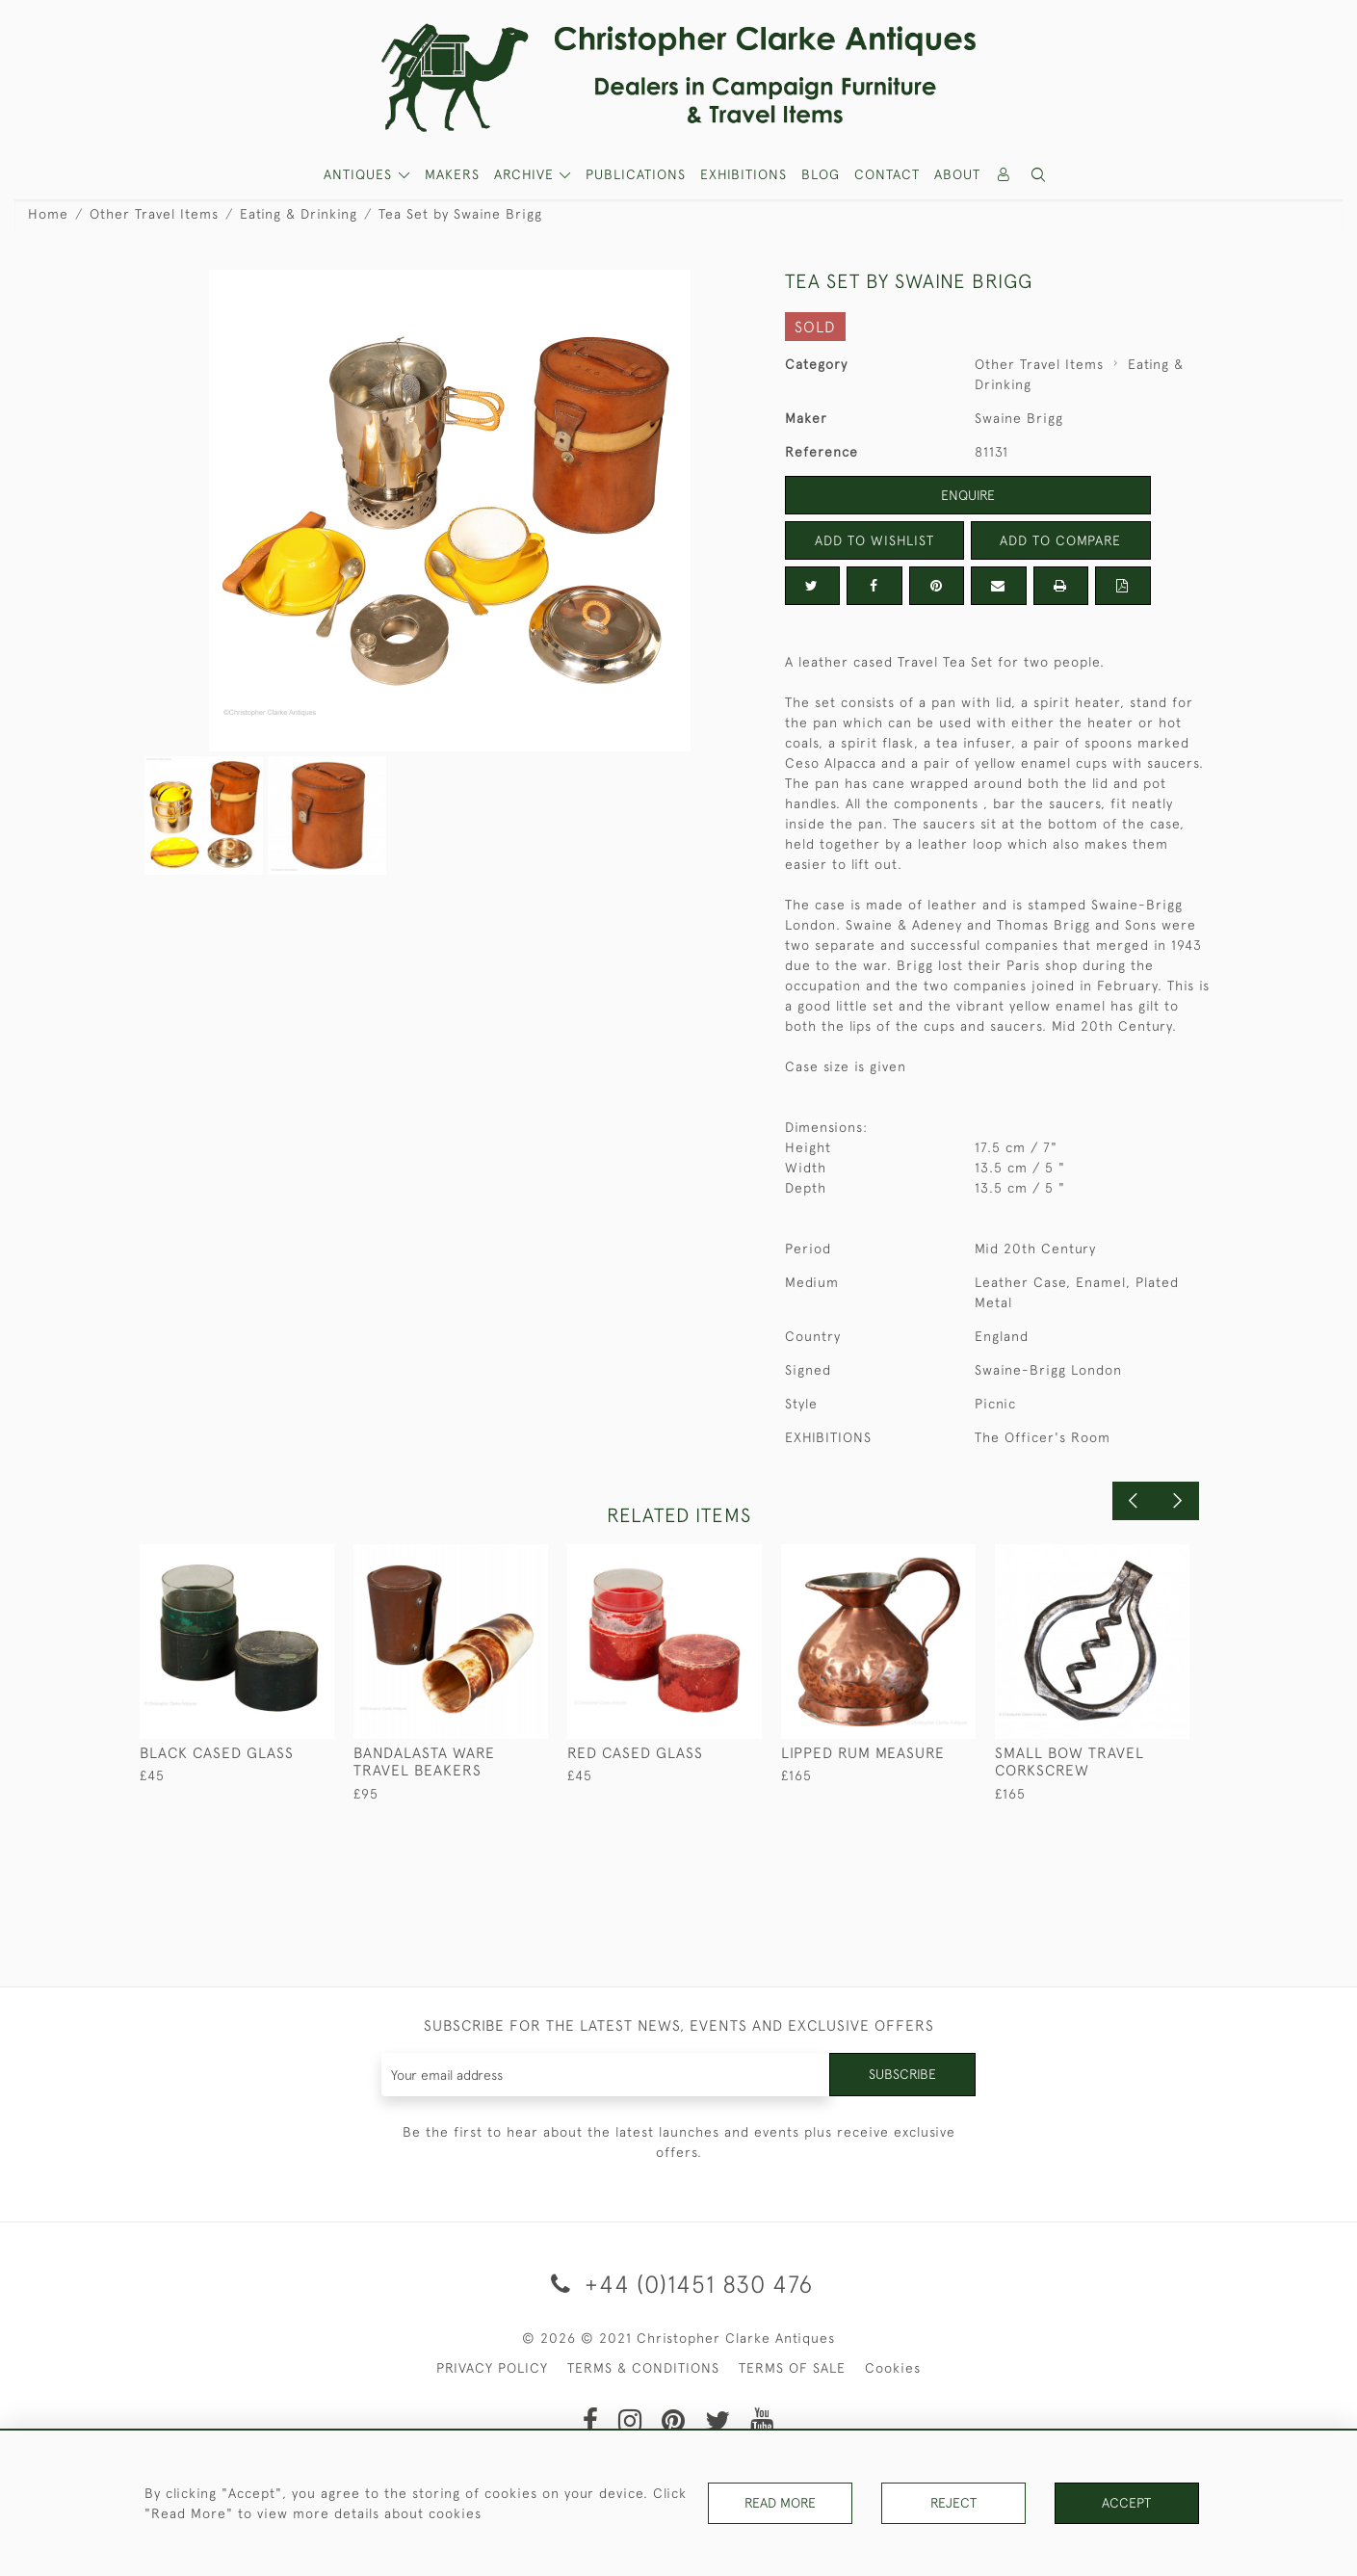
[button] (1038, 175)
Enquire (968, 495)
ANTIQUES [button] (360, 174)
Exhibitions (743, 174)
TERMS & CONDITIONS (643, 2368)
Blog (820, 174)
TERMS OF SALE (792, 2368)
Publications (636, 174)
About (957, 174)
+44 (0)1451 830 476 (678, 2284)
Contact (887, 174)
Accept (1126, 2502)
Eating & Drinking (298, 214)
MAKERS (452, 174)
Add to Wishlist (874, 540)
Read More (780, 2502)
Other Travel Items (154, 214)
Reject (953, 2502)
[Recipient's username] (606, 2074)
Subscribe (902, 2074)
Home (48, 214)
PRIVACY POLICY (492, 2368)
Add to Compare (1060, 540)
